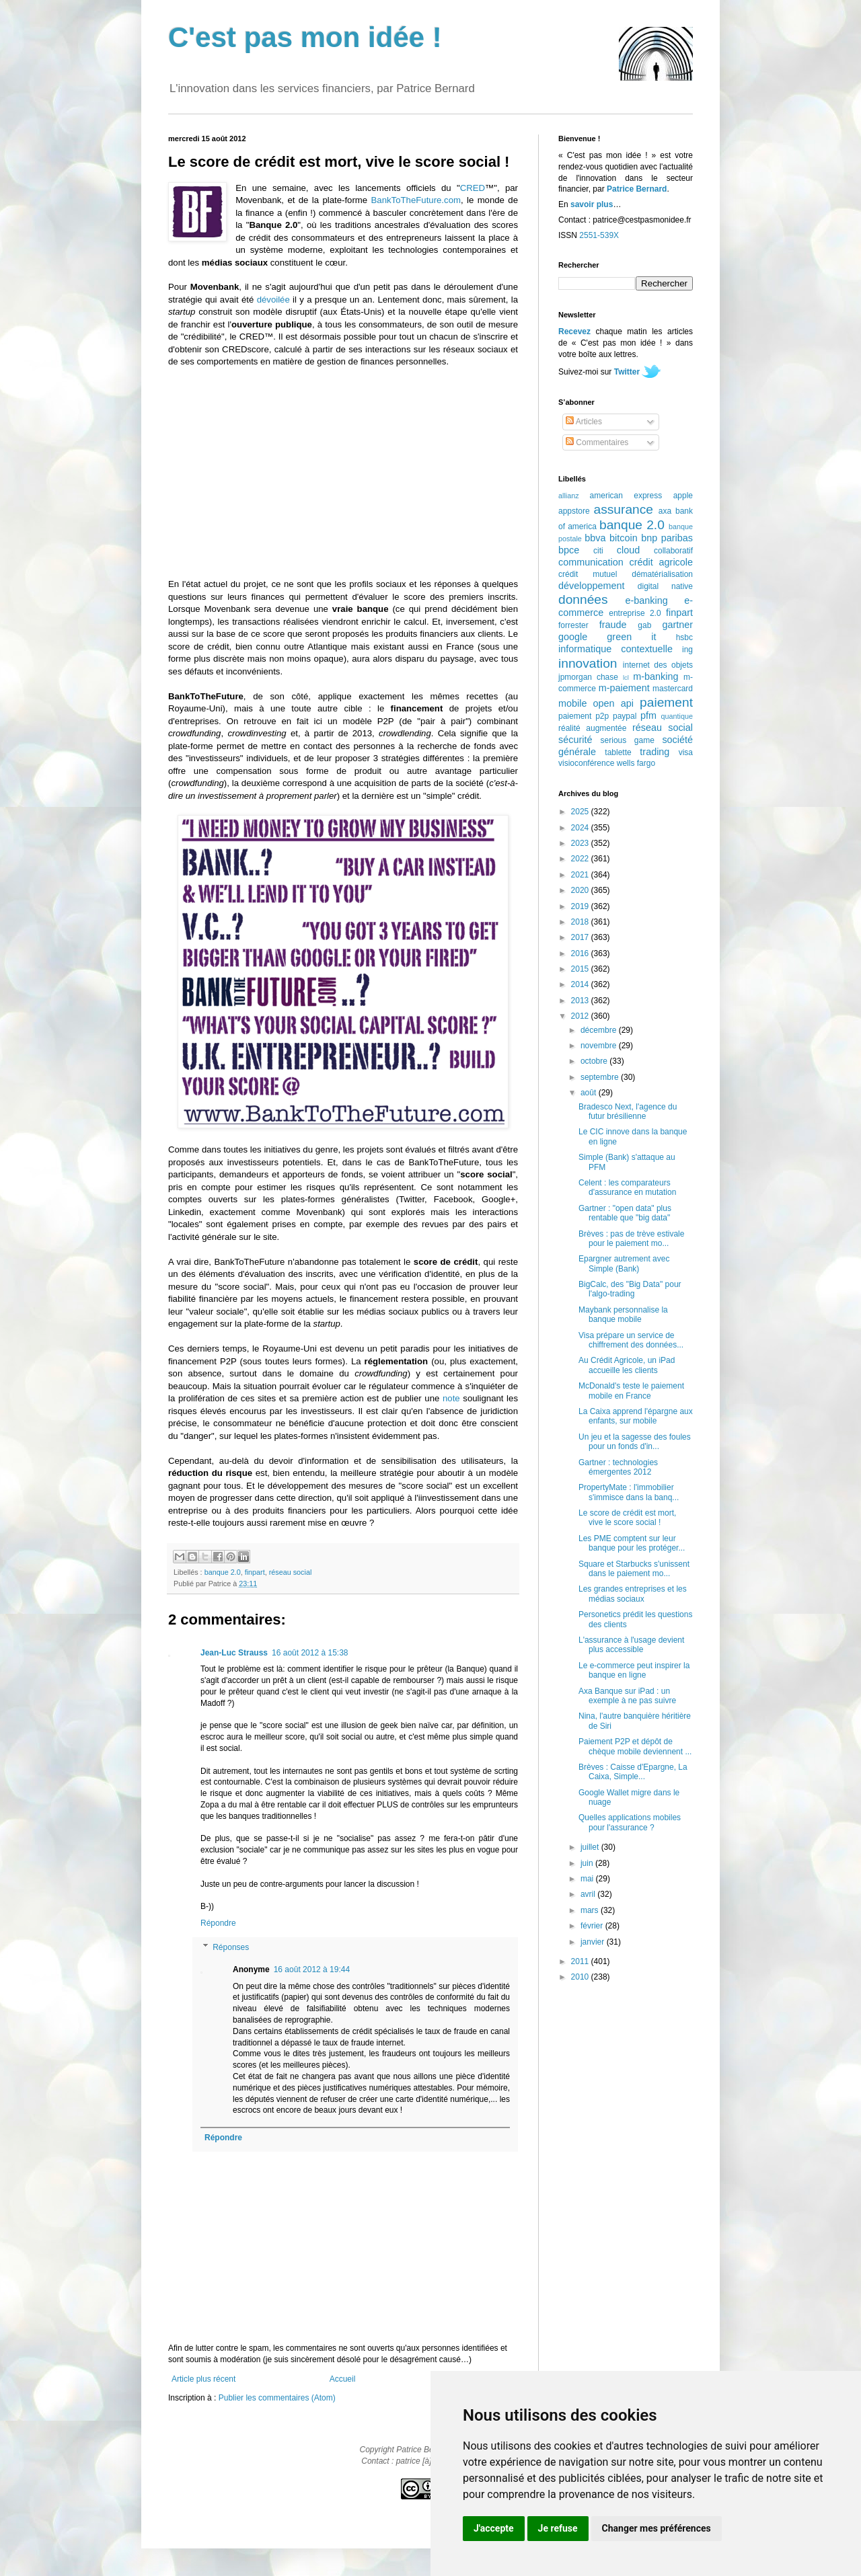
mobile (572, 703)
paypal (624, 716)
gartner (677, 624)
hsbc (684, 637)
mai (588, 1878)
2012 (581, 1016)
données (583, 599)
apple (683, 495)
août (590, 1092)
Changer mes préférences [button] (656, 2528)
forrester (573, 625)
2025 (581, 811)
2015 (581, 969)
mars (591, 1910)
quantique (677, 716)
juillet (591, 1847)
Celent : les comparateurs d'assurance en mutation (627, 1187)
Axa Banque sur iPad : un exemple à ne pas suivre (627, 1695)
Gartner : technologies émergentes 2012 (618, 1467)
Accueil (343, 2379)
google (572, 636)
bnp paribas (667, 538)
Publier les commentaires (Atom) (277, 2398)
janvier (594, 1942)
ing (687, 649)
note (451, 1398)
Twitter (627, 372)
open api (613, 703)
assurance (624, 509)
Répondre (218, 1923)
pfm (648, 715)
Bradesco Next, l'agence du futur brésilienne (627, 1111)
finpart (255, 1572)
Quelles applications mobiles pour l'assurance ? (629, 1822)
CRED (472, 188)
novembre (600, 1045)
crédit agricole (661, 562)
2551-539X (599, 235)
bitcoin (623, 538)
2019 (581, 906)
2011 (581, 1961)
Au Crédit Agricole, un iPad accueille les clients (626, 1365)
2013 (581, 1000)
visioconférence (586, 763)
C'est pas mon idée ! (305, 37)
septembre (601, 1077)
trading (654, 751)
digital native (665, 586)
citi (598, 550)
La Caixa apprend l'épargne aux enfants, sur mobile (635, 1416)
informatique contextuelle (615, 648)
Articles (584, 421)
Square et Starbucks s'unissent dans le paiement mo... (633, 1568)
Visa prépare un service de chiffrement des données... (630, 1340)
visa (686, 752)
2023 (581, 843)
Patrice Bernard (637, 189)
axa (665, 511)
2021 (581, 875)
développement (591, 585)
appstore (574, 511)
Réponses (231, 1947)
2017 (581, 937)
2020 (581, 890)
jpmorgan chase (588, 677)
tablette (618, 752)
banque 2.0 (222, 1572)
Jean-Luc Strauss (234, 1652)
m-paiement (624, 687)
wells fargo (636, 763)
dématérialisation (662, 574)
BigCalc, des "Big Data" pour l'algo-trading (629, 1289)
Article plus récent (203, 2379)
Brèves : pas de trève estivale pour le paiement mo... (631, 1238)
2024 (581, 827)
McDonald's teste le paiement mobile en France (631, 1390)
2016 (581, 953)
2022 (581, 858)
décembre (600, 1030)
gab (644, 625)
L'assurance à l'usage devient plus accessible (631, 1644)
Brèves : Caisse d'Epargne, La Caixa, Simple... (632, 1771)
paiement (666, 702)
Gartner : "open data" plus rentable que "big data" (624, 1213)
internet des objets (658, 665)
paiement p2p (583, 716)
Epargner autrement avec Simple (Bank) (623, 1263)
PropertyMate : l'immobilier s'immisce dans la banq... (628, 1492)
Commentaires (597, 442)
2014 (581, 984)
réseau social (290, 1572)
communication (591, 562)
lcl (626, 677)
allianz (568, 496)
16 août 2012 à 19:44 (312, 1969)
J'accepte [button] (494, 2528)
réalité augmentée (592, 728)
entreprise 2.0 (635, 613)
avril (589, 1894)
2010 (581, 1977)
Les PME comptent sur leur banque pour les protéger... (631, 1543)
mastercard (672, 688)
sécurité (575, 739)
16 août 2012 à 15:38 (310, 1652)
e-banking (646, 600)
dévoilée (273, 300)
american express (626, 495)
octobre (595, 1061)
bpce (568, 550)
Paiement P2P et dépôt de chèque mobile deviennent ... (634, 1746)
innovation (587, 663)
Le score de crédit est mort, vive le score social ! (627, 1517)
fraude (613, 624)
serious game (627, 740)
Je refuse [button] (558, 2528)
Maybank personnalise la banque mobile (623, 1314)
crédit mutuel (587, 574)
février (593, 1925)
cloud (628, 550)
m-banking (655, 676)
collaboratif (673, 550)
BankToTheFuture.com (416, 200)
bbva (595, 538)
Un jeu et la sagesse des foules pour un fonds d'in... (634, 1441)
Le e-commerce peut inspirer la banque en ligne (633, 1670)
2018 (581, 922)
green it (631, 636)
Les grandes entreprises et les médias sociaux (632, 1593)
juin (588, 1863)
